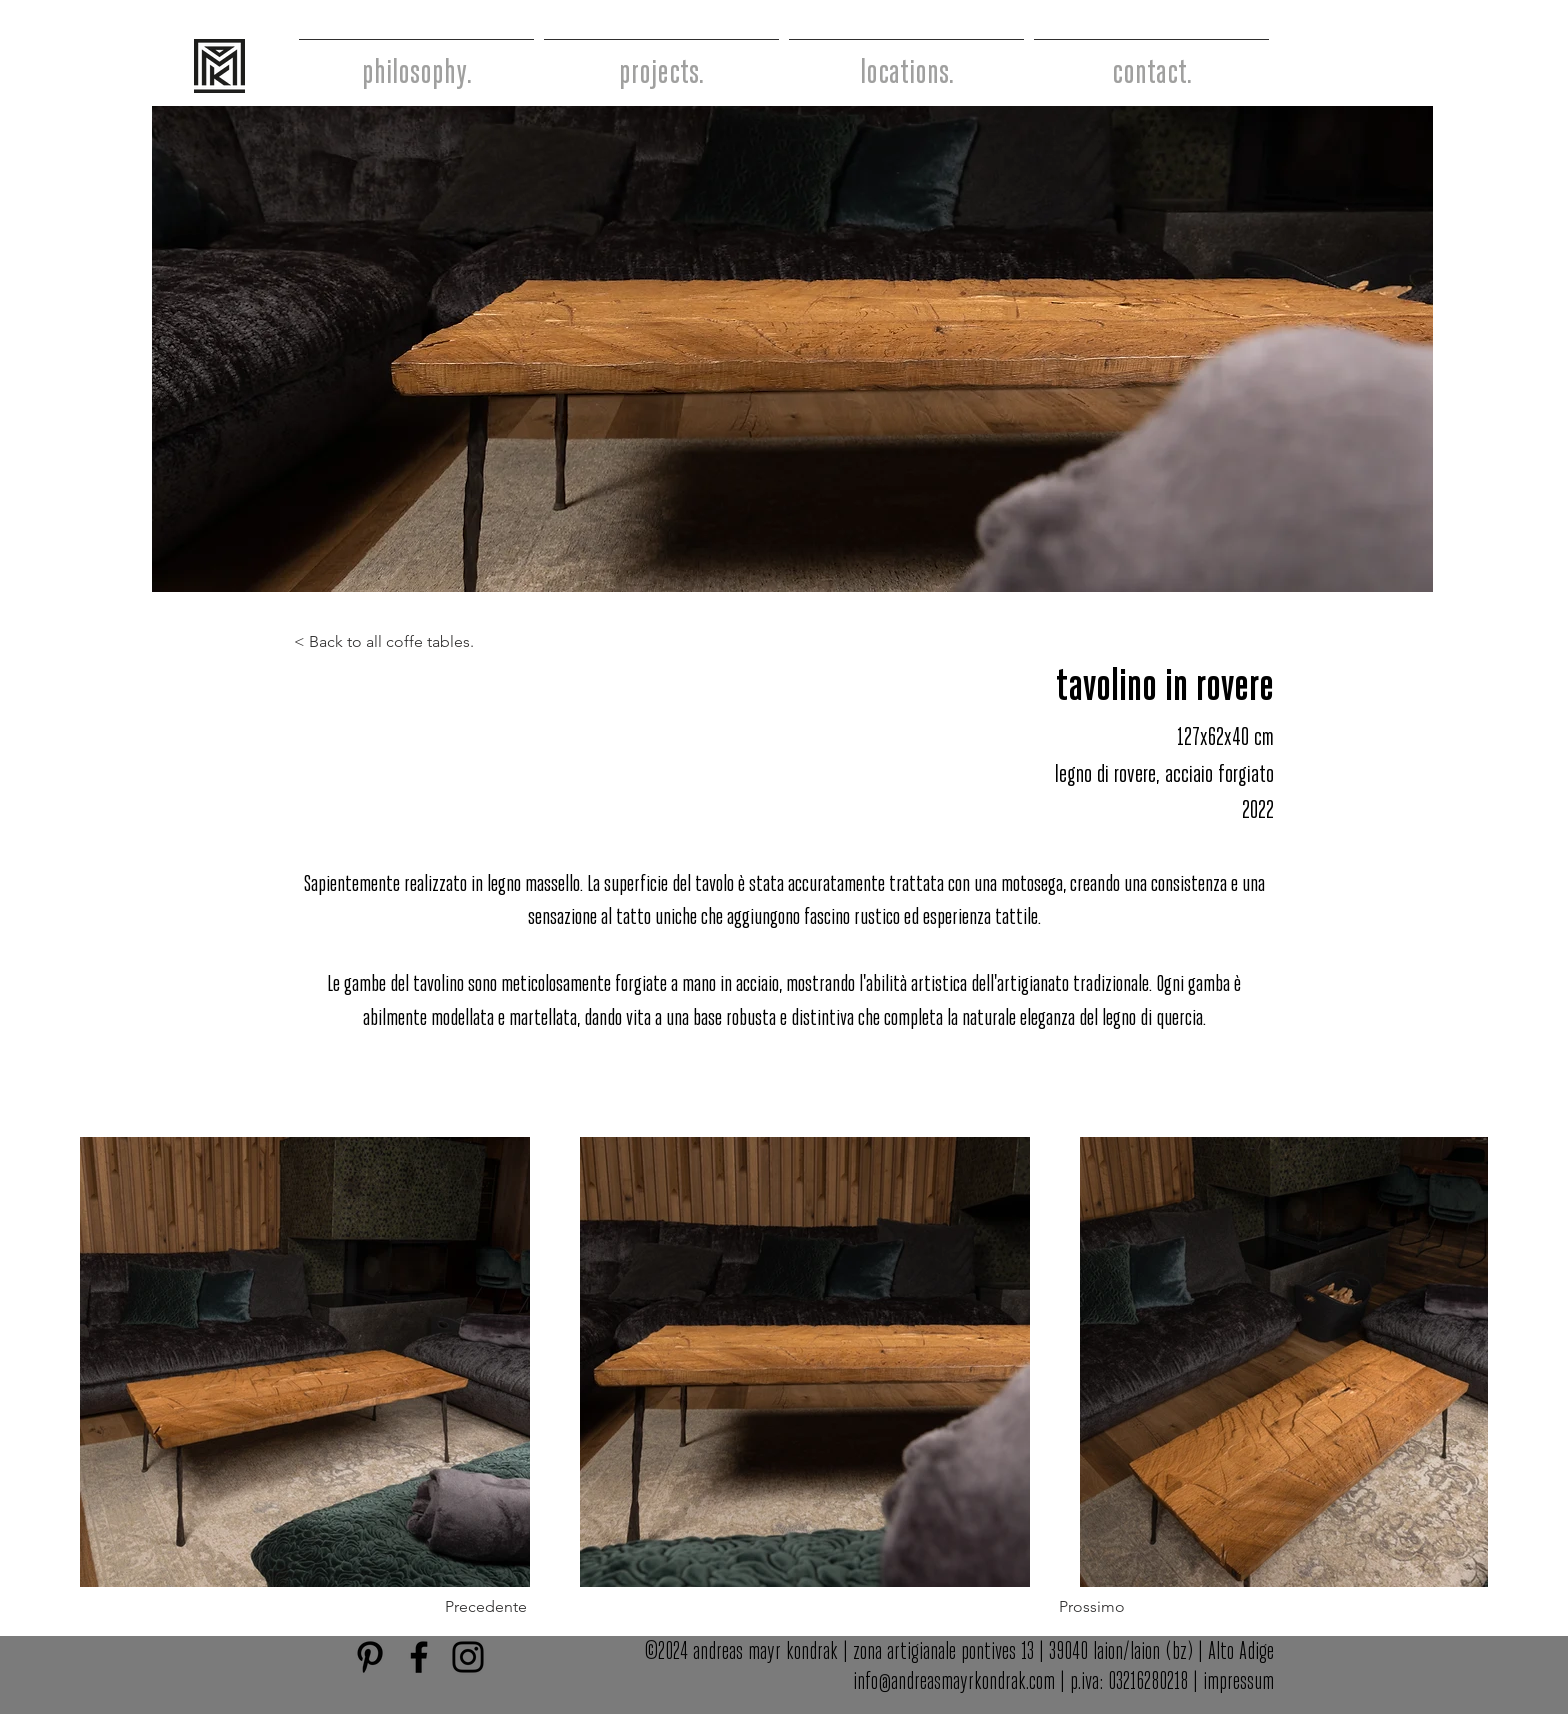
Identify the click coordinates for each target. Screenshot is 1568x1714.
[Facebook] (419, 1657)
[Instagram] (468, 1657)
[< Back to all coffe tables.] (393, 642)
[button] (526, 1608)
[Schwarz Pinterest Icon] (370, 1657)
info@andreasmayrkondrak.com (954, 1682)
